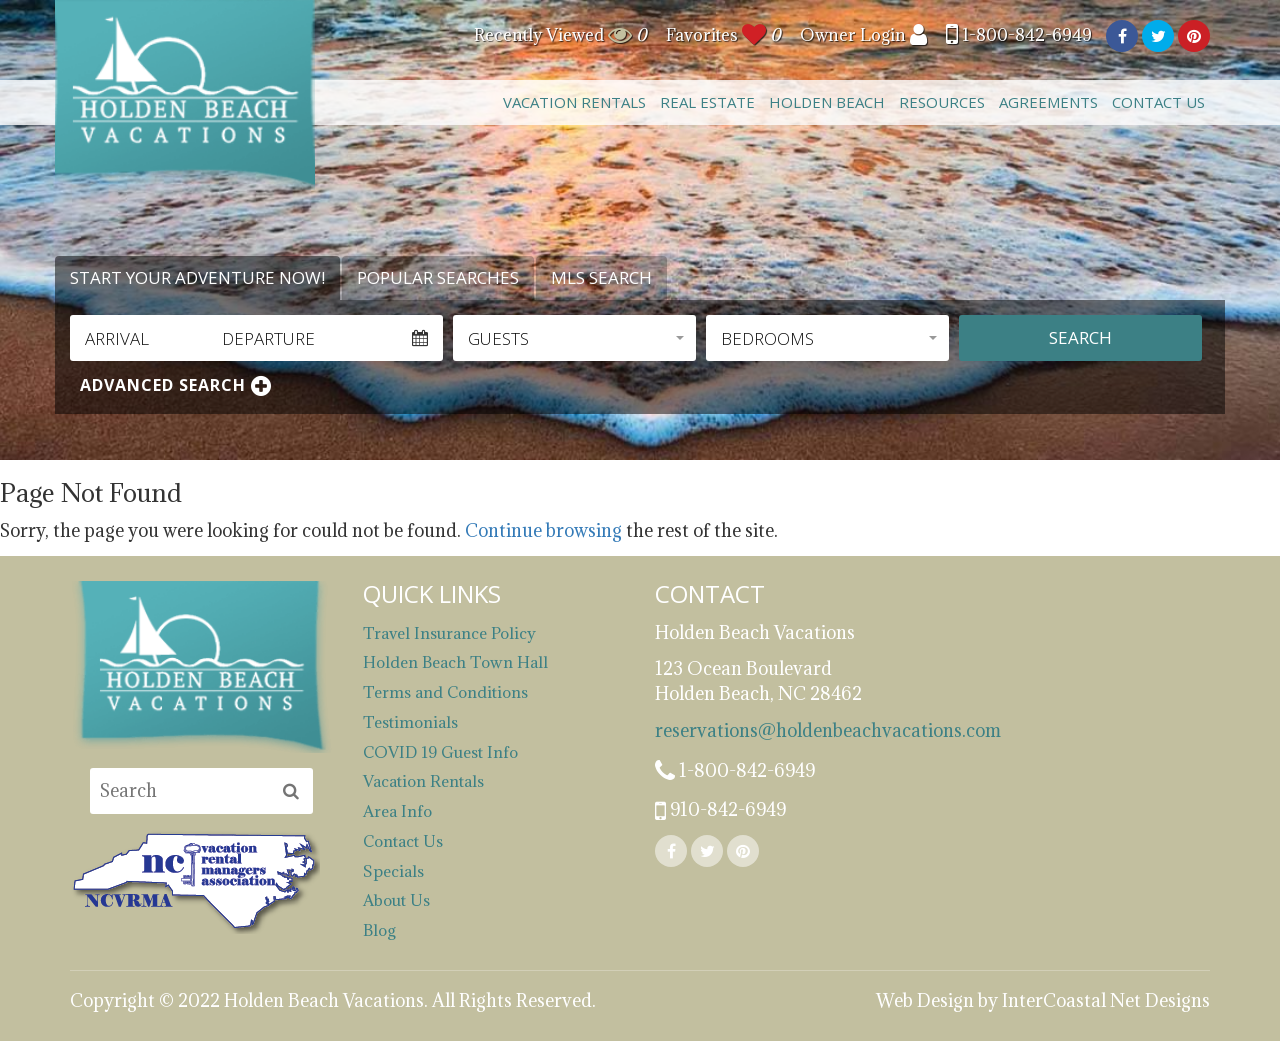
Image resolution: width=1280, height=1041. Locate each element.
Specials (393, 871)
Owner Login (863, 35)
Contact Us (1158, 102)
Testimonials (410, 722)
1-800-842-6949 (1019, 35)
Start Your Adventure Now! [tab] (197, 277)
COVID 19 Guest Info (440, 752)
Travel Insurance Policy (449, 633)
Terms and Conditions (445, 692)
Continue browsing (543, 530)
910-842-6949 (720, 811)
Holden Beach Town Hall (455, 662)
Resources (942, 102)
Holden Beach (827, 102)
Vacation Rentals (574, 102)
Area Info (397, 811)
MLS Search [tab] (601, 277)
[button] (574, 338)
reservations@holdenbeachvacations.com (786, 730)
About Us (396, 900)
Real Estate (707, 102)
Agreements (1048, 102)
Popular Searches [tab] (438, 277)
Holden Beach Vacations (185, 95)
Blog (379, 930)
